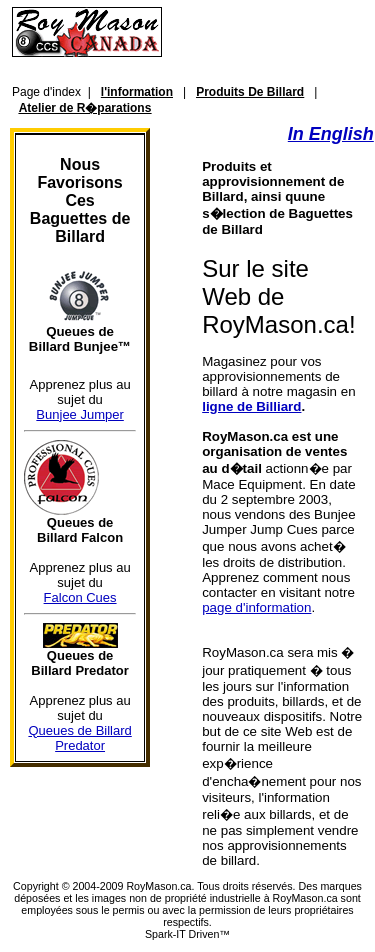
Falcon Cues (80, 597)
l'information (137, 92)
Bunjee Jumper (79, 414)
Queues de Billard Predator (79, 738)
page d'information (256, 607)
